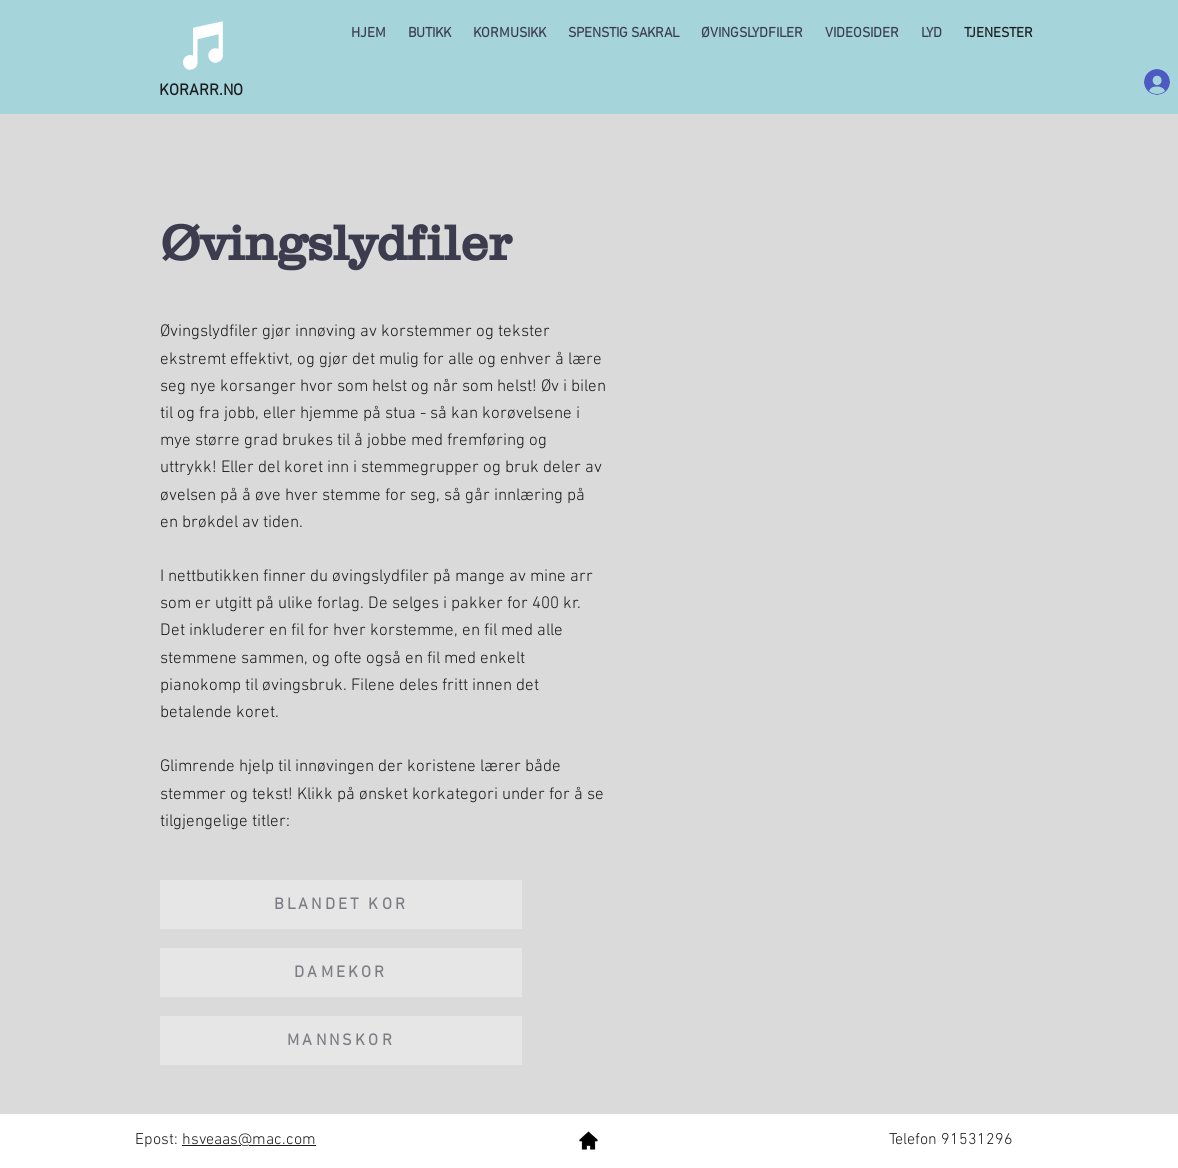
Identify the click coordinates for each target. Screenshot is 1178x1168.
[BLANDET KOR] (341, 904)
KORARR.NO (201, 91)
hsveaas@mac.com (249, 1140)
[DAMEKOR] (341, 972)
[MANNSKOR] (341, 1040)
